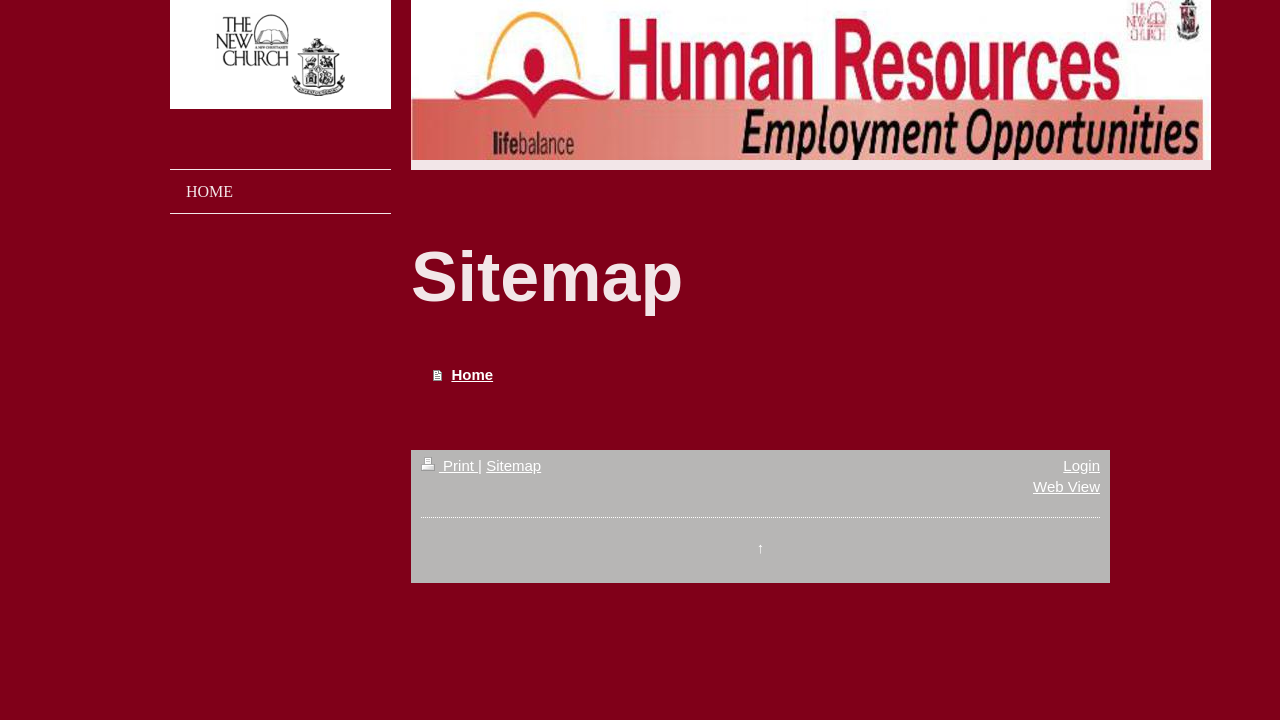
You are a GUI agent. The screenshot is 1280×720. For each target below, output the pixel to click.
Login (1081, 465)
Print (449, 465)
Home (472, 374)
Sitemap (513, 465)
